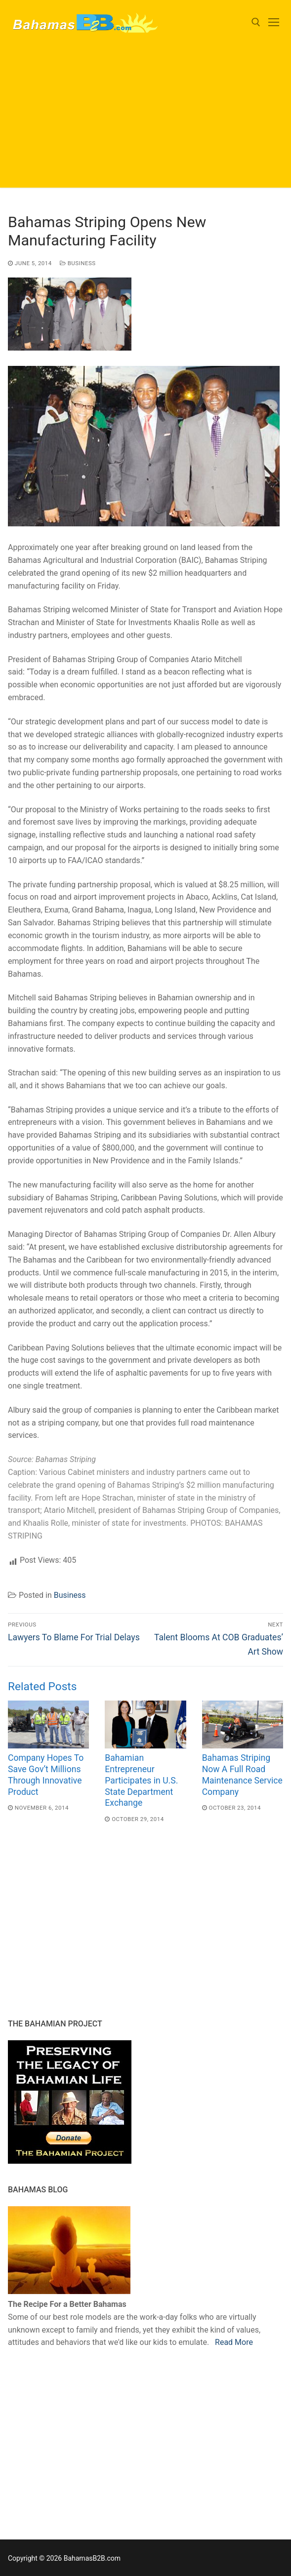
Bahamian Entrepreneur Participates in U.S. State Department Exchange (141, 1780)
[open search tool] (255, 22)
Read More (234, 2342)
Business (78, 263)
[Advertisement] (145, 118)
